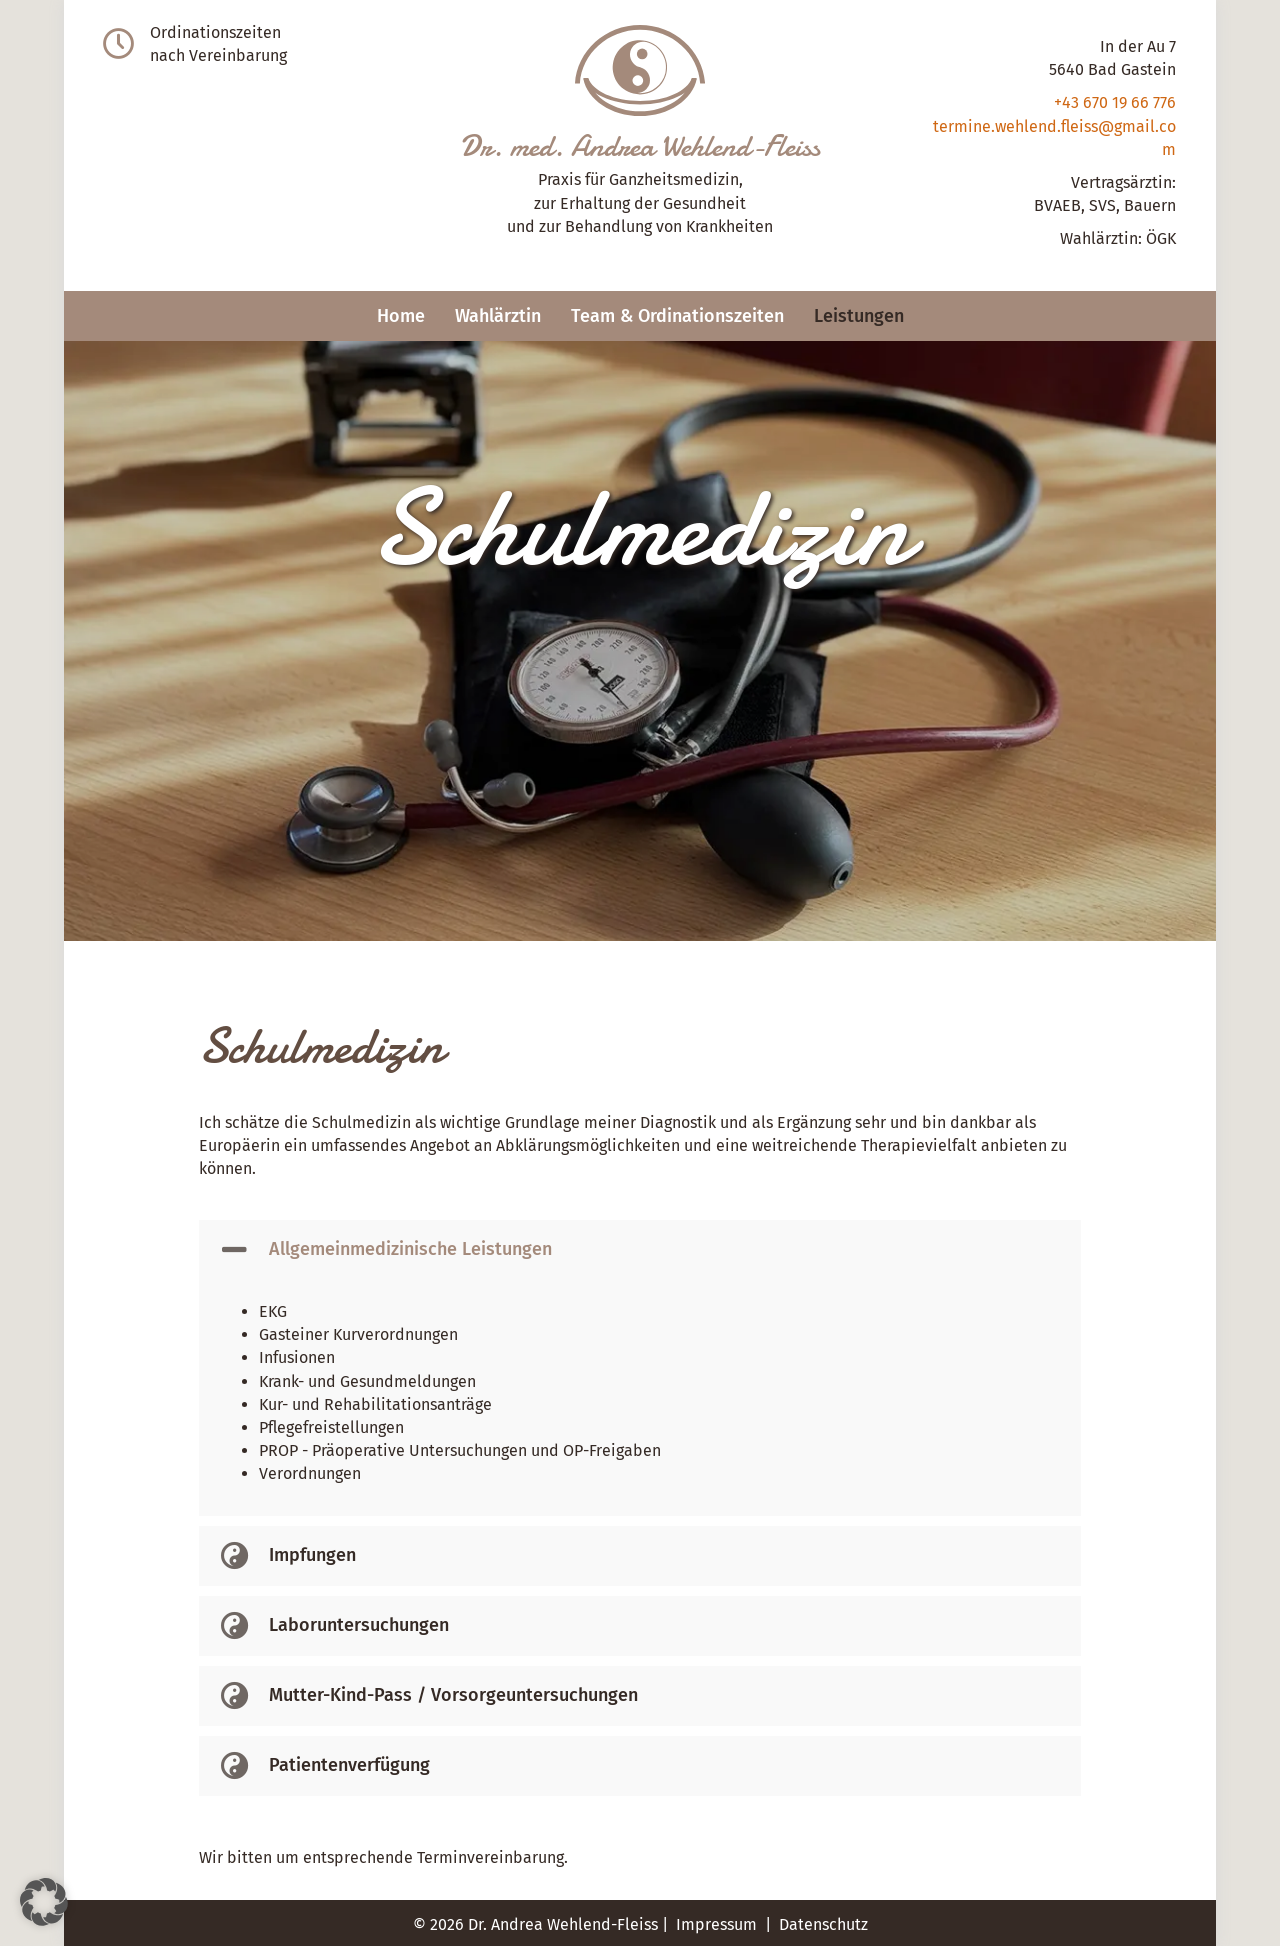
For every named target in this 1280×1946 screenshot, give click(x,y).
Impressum (716, 1924)
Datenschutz (823, 1924)
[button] (640, 1250)
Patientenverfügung (349, 1765)
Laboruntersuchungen (359, 1625)
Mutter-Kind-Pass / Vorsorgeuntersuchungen (453, 1695)
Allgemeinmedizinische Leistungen (410, 1249)
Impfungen (312, 1555)
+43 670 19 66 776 (1115, 102)
